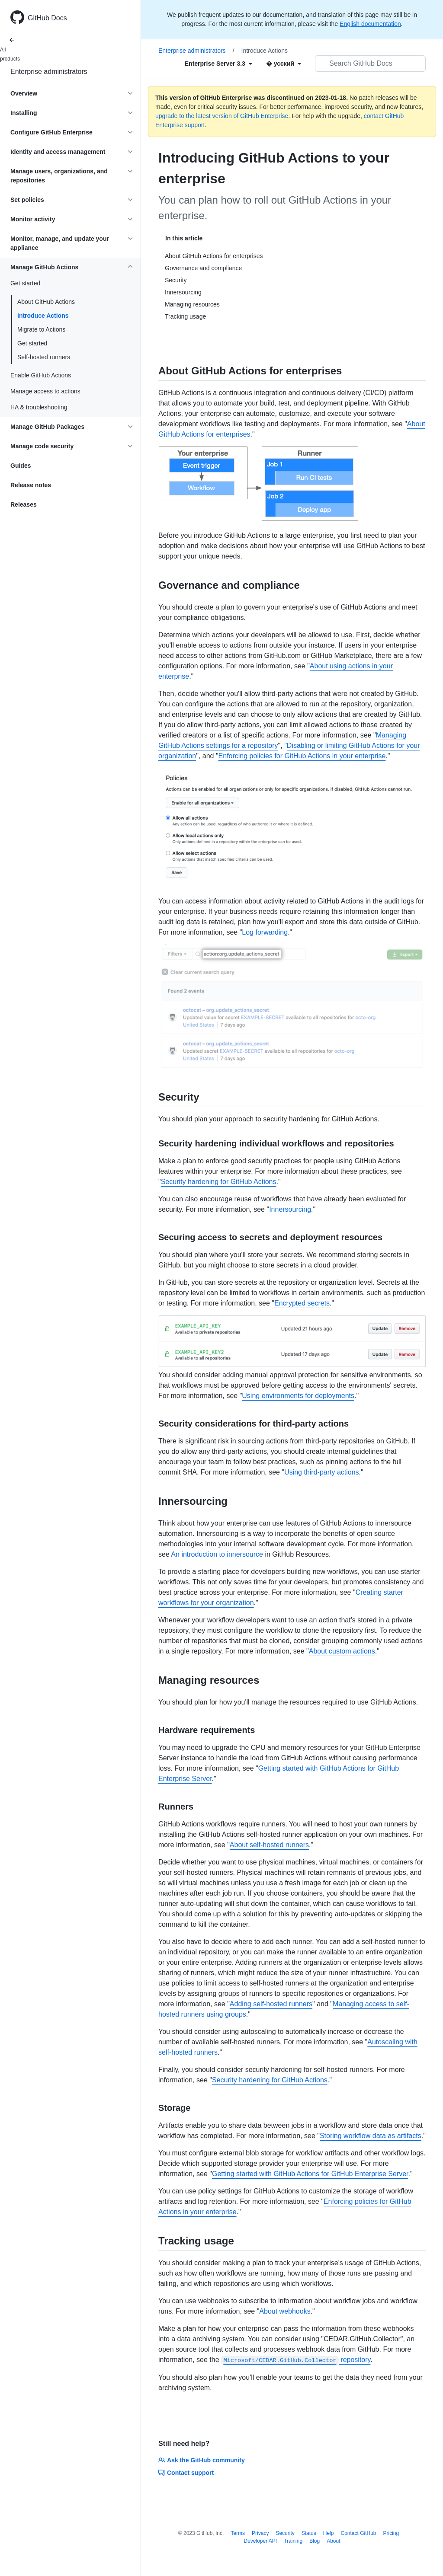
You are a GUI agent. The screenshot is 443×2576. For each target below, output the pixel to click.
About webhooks (284, 2311)
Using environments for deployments (298, 1395)
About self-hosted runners (269, 1844)
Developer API (260, 2541)
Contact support (186, 2472)
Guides (20, 465)
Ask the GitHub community (201, 2460)
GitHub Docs (47, 18)
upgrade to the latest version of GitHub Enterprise (221, 115)
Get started (32, 343)
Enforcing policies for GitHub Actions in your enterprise (302, 756)
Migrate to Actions (41, 329)
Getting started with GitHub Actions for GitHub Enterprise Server (310, 2173)
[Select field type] (218, 63)
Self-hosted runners (43, 357)
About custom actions (342, 1651)
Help (328, 2533)
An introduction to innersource (217, 1554)
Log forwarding (265, 932)
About (333, 2541)
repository (295, 2359)
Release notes (30, 485)
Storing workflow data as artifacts (370, 2135)
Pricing (391, 2533)
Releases (23, 504)
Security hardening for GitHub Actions (218, 1181)
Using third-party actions (321, 1472)
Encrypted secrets (302, 1303)
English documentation (370, 23)
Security (285, 2533)
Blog (314, 2541)
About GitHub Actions (46, 301)
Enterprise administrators (48, 71)
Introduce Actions (43, 315)
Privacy (260, 2533)
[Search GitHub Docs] (370, 63)
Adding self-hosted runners (271, 2004)
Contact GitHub (358, 2533)
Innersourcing (290, 1209)
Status (309, 2533)
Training (293, 2541)
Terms (238, 2533)
